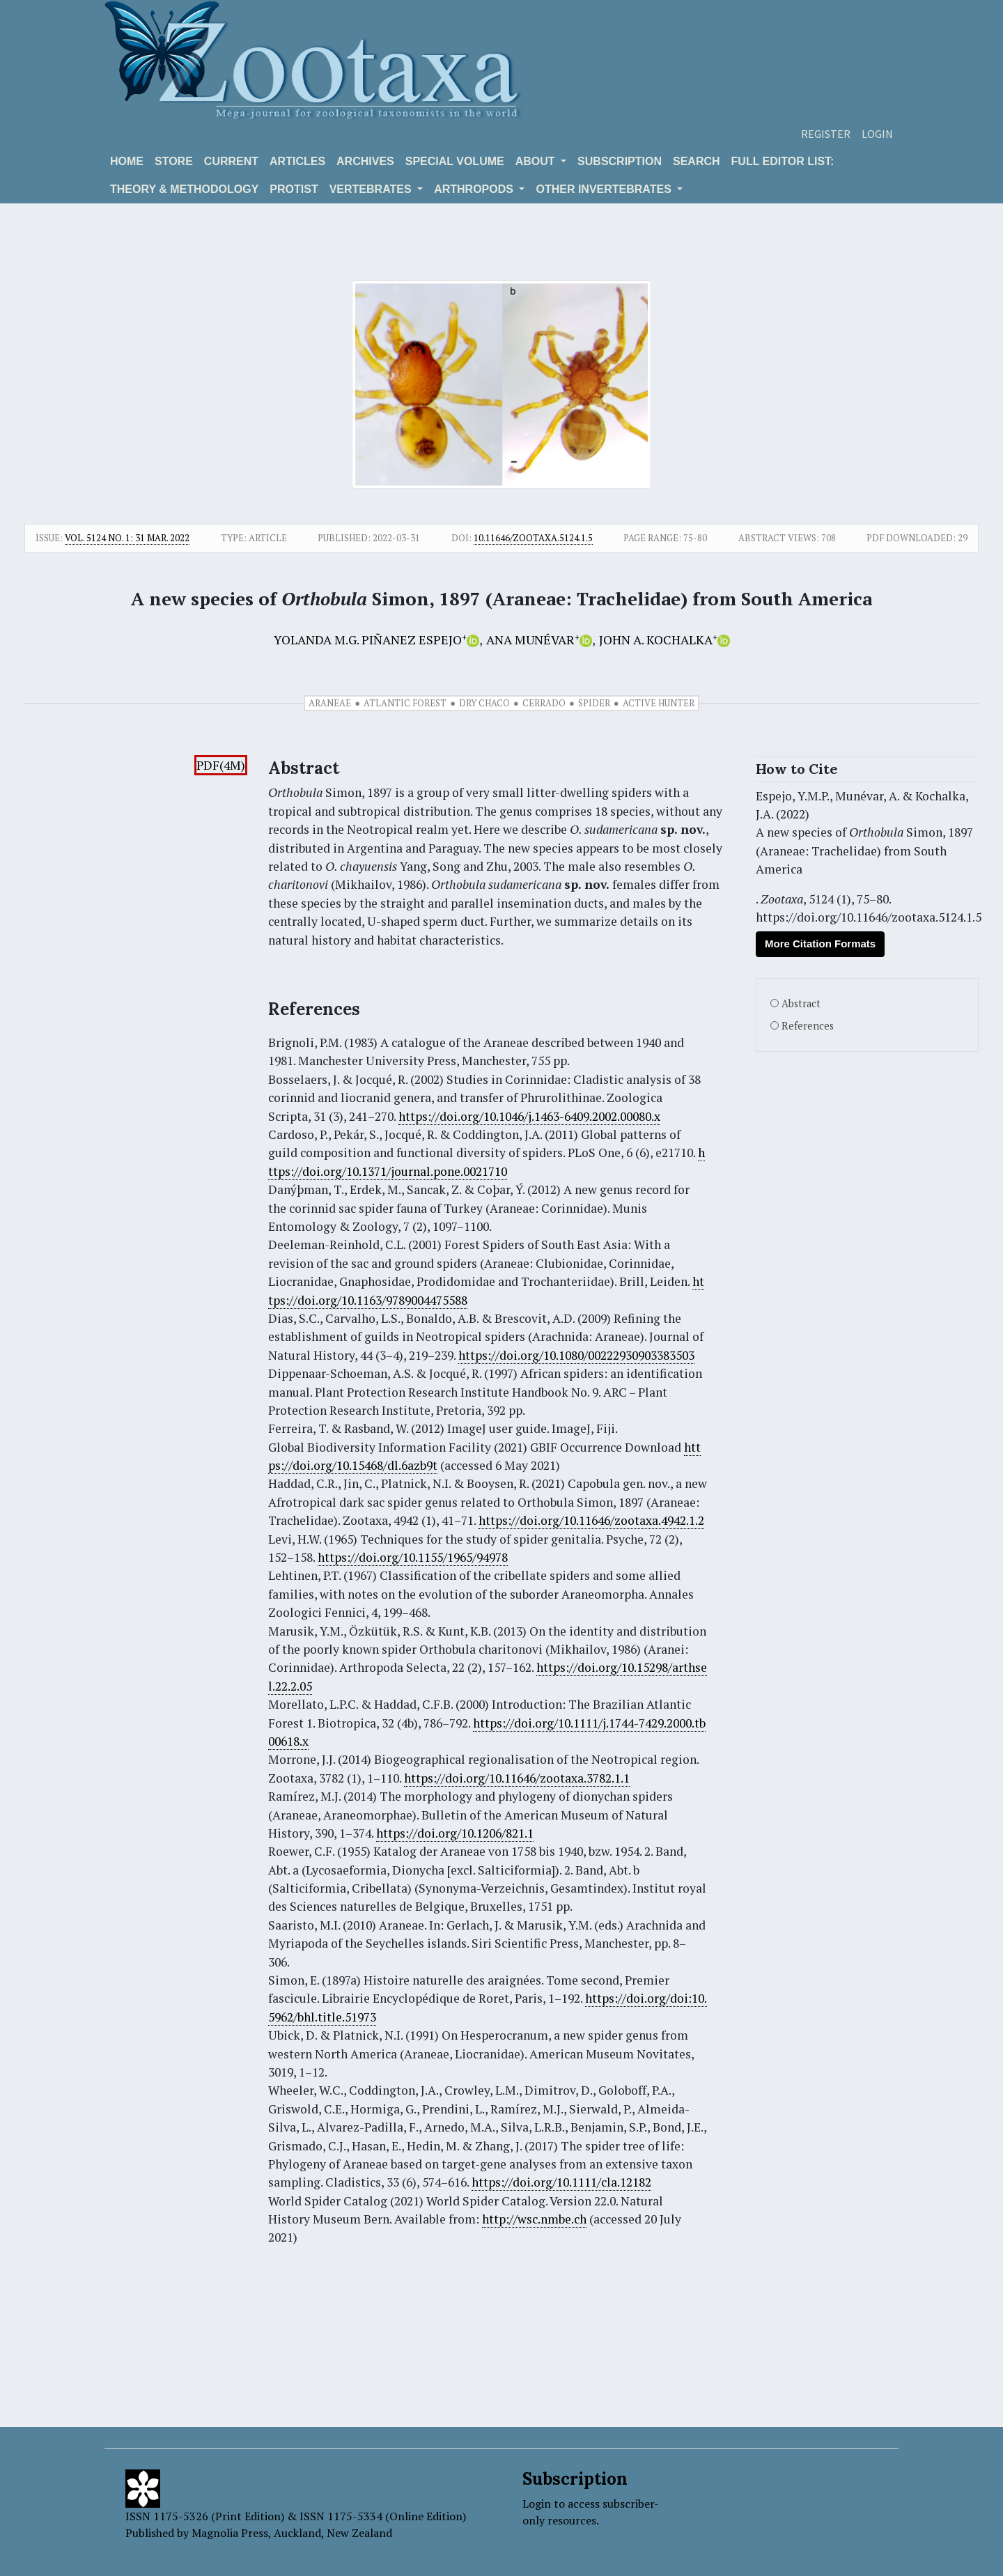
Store (174, 161)
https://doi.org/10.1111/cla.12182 (561, 2182)
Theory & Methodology (184, 189)
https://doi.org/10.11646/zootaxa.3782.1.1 (517, 1778)
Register (825, 134)
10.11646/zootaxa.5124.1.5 (533, 538)
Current (231, 161)
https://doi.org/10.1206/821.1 (455, 1833)
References (808, 1025)
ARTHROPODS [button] (475, 189)
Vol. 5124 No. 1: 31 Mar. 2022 (127, 538)
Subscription (619, 161)
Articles (297, 161)
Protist (294, 189)
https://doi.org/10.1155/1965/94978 (413, 1557)
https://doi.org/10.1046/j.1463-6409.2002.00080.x (529, 1116)
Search (696, 161)
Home (126, 161)
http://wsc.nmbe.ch (534, 2219)
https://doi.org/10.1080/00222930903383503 (576, 1355)
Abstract (801, 1003)
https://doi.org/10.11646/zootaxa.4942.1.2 (591, 1520)
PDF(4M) (220, 765)
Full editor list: (782, 161)
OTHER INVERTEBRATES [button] (605, 189)
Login (877, 134)
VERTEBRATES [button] (371, 189)
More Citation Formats (820, 943)
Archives (365, 161)
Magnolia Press (230, 2532)
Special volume (454, 161)
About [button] (536, 161)
